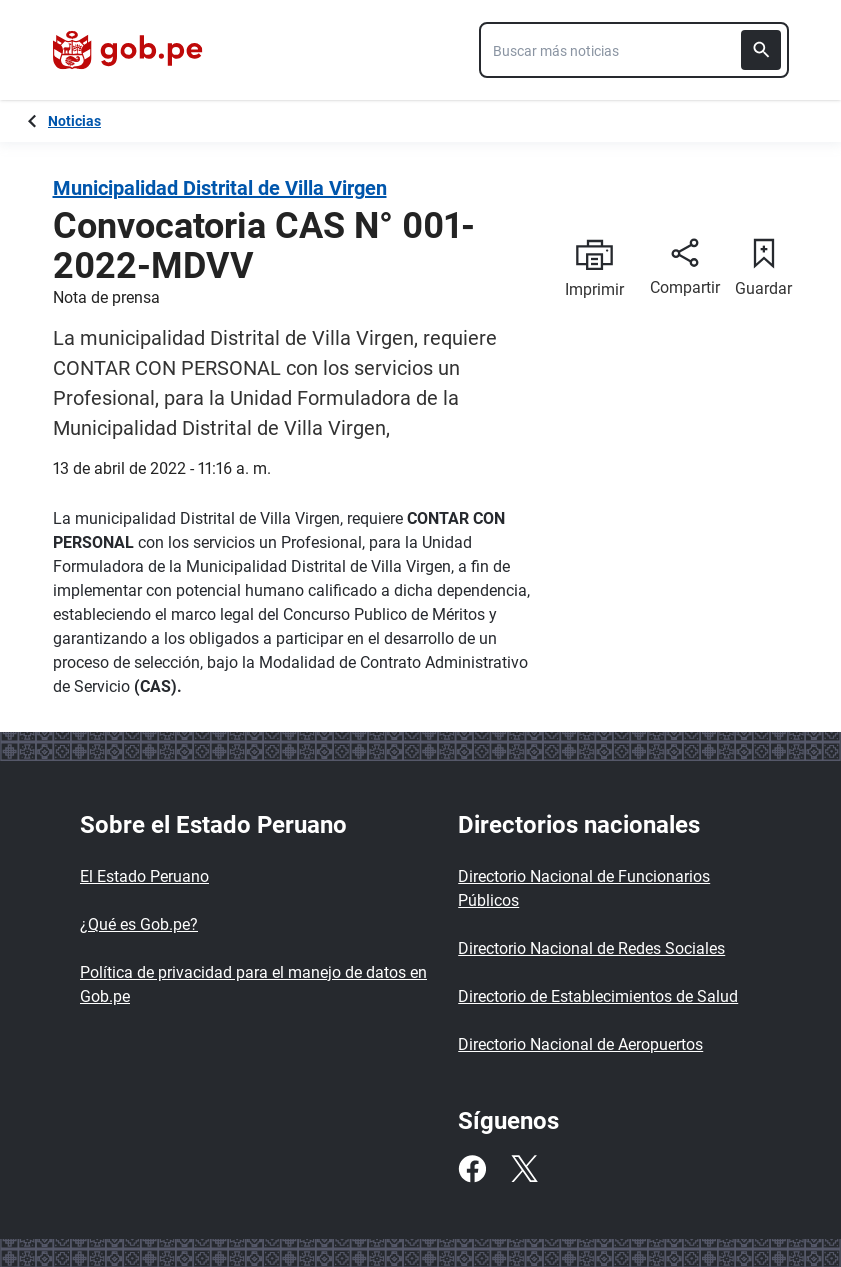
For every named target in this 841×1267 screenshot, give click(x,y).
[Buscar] (761, 50)
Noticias (74, 121)
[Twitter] (524, 1169)
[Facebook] (472, 1169)
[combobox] (634, 50)
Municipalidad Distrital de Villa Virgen (220, 188)
